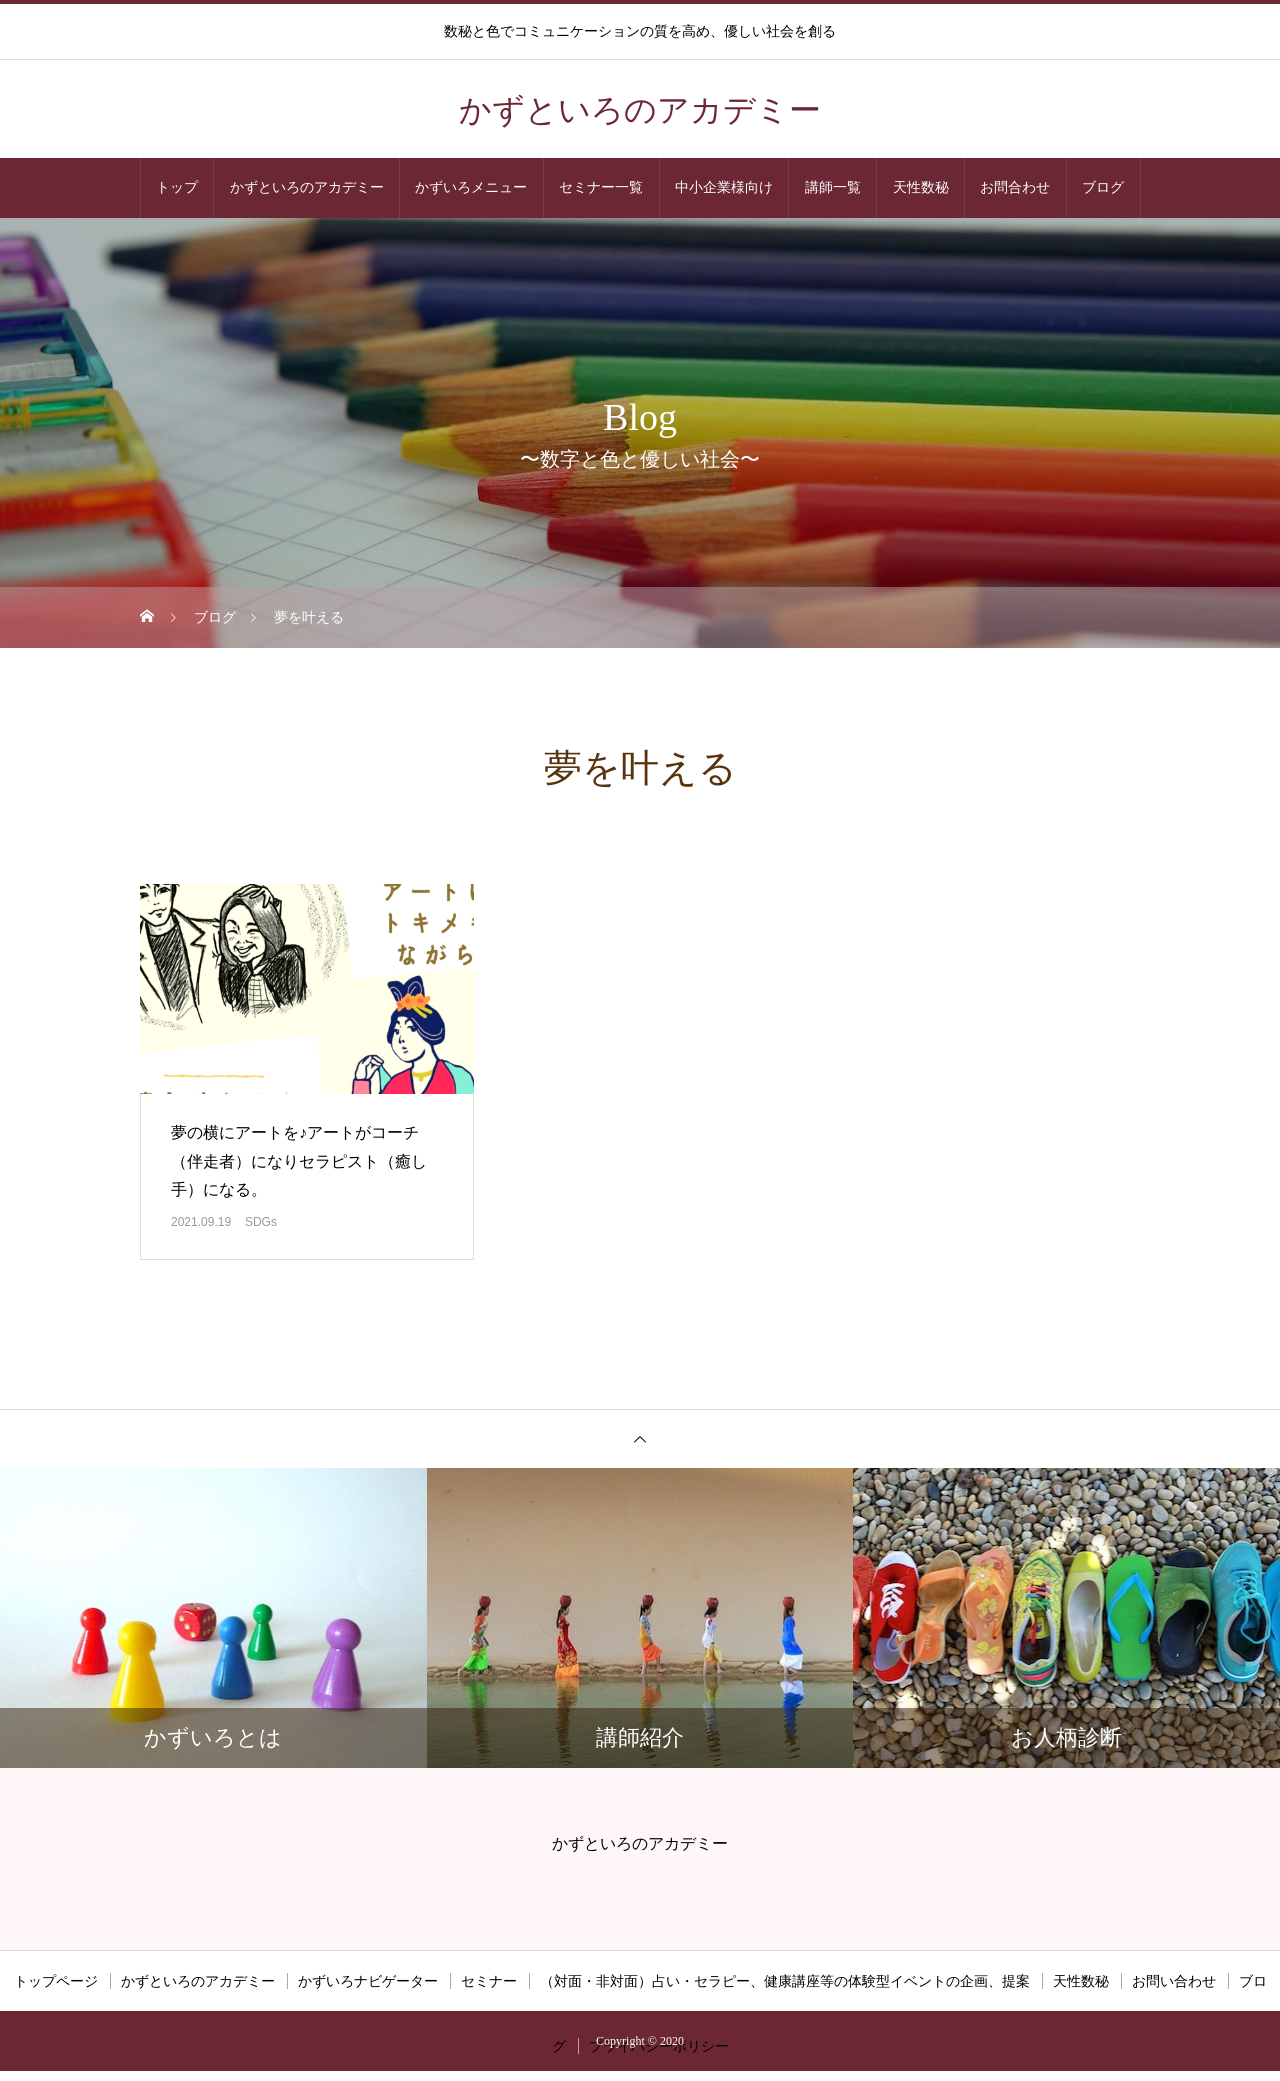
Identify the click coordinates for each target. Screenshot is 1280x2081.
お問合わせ (1015, 187)
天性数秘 (921, 187)
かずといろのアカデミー (307, 187)
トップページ (56, 1981)
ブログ (1103, 187)
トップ (177, 187)
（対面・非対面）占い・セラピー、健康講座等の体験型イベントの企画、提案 (785, 1981)
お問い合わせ (1174, 1981)
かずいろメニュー (471, 187)
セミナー (489, 1981)
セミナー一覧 (601, 187)
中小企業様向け (724, 187)
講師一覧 (833, 187)
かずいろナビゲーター (368, 1981)
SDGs (261, 1222)
